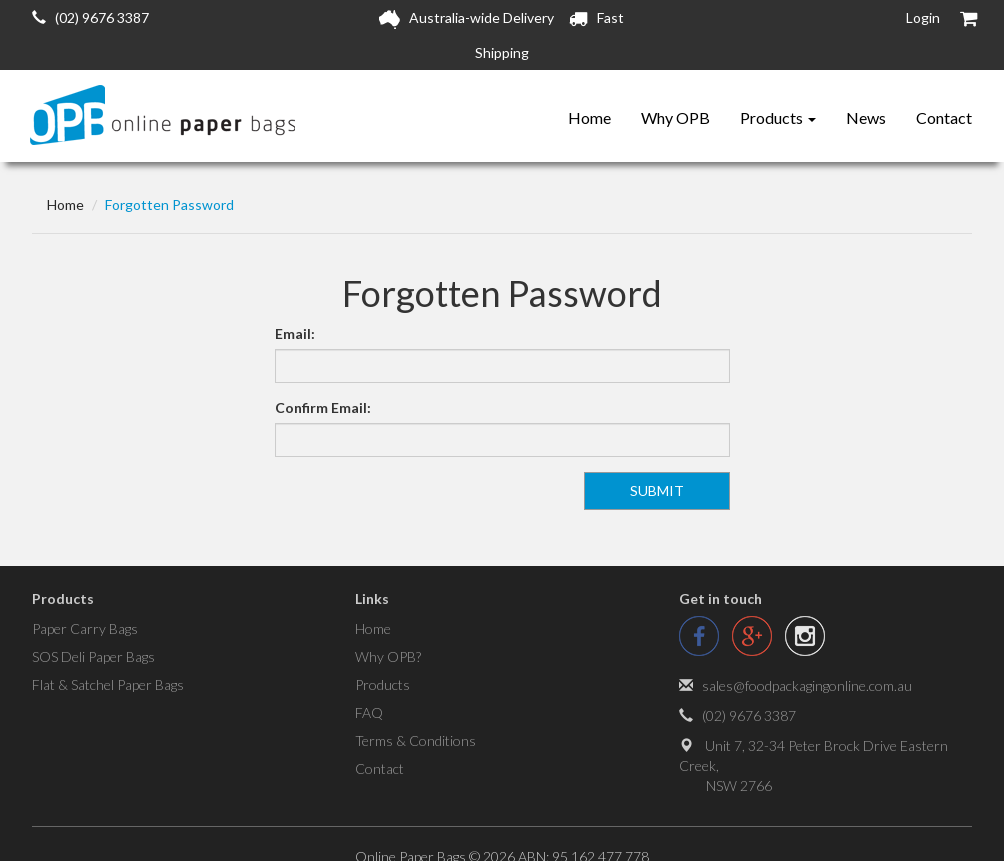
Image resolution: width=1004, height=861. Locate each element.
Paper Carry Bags (85, 628)
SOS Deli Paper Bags (93, 656)
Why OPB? (388, 656)
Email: (295, 333)
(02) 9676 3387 (90, 17)
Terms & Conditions (415, 740)
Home (589, 117)
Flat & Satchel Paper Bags (108, 684)
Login (923, 17)
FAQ (369, 712)
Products (778, 117)
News (866, 117)
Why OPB (675, 117)
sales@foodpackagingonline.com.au (807, 685)
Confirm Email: (323, 407)
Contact (944, 117)
